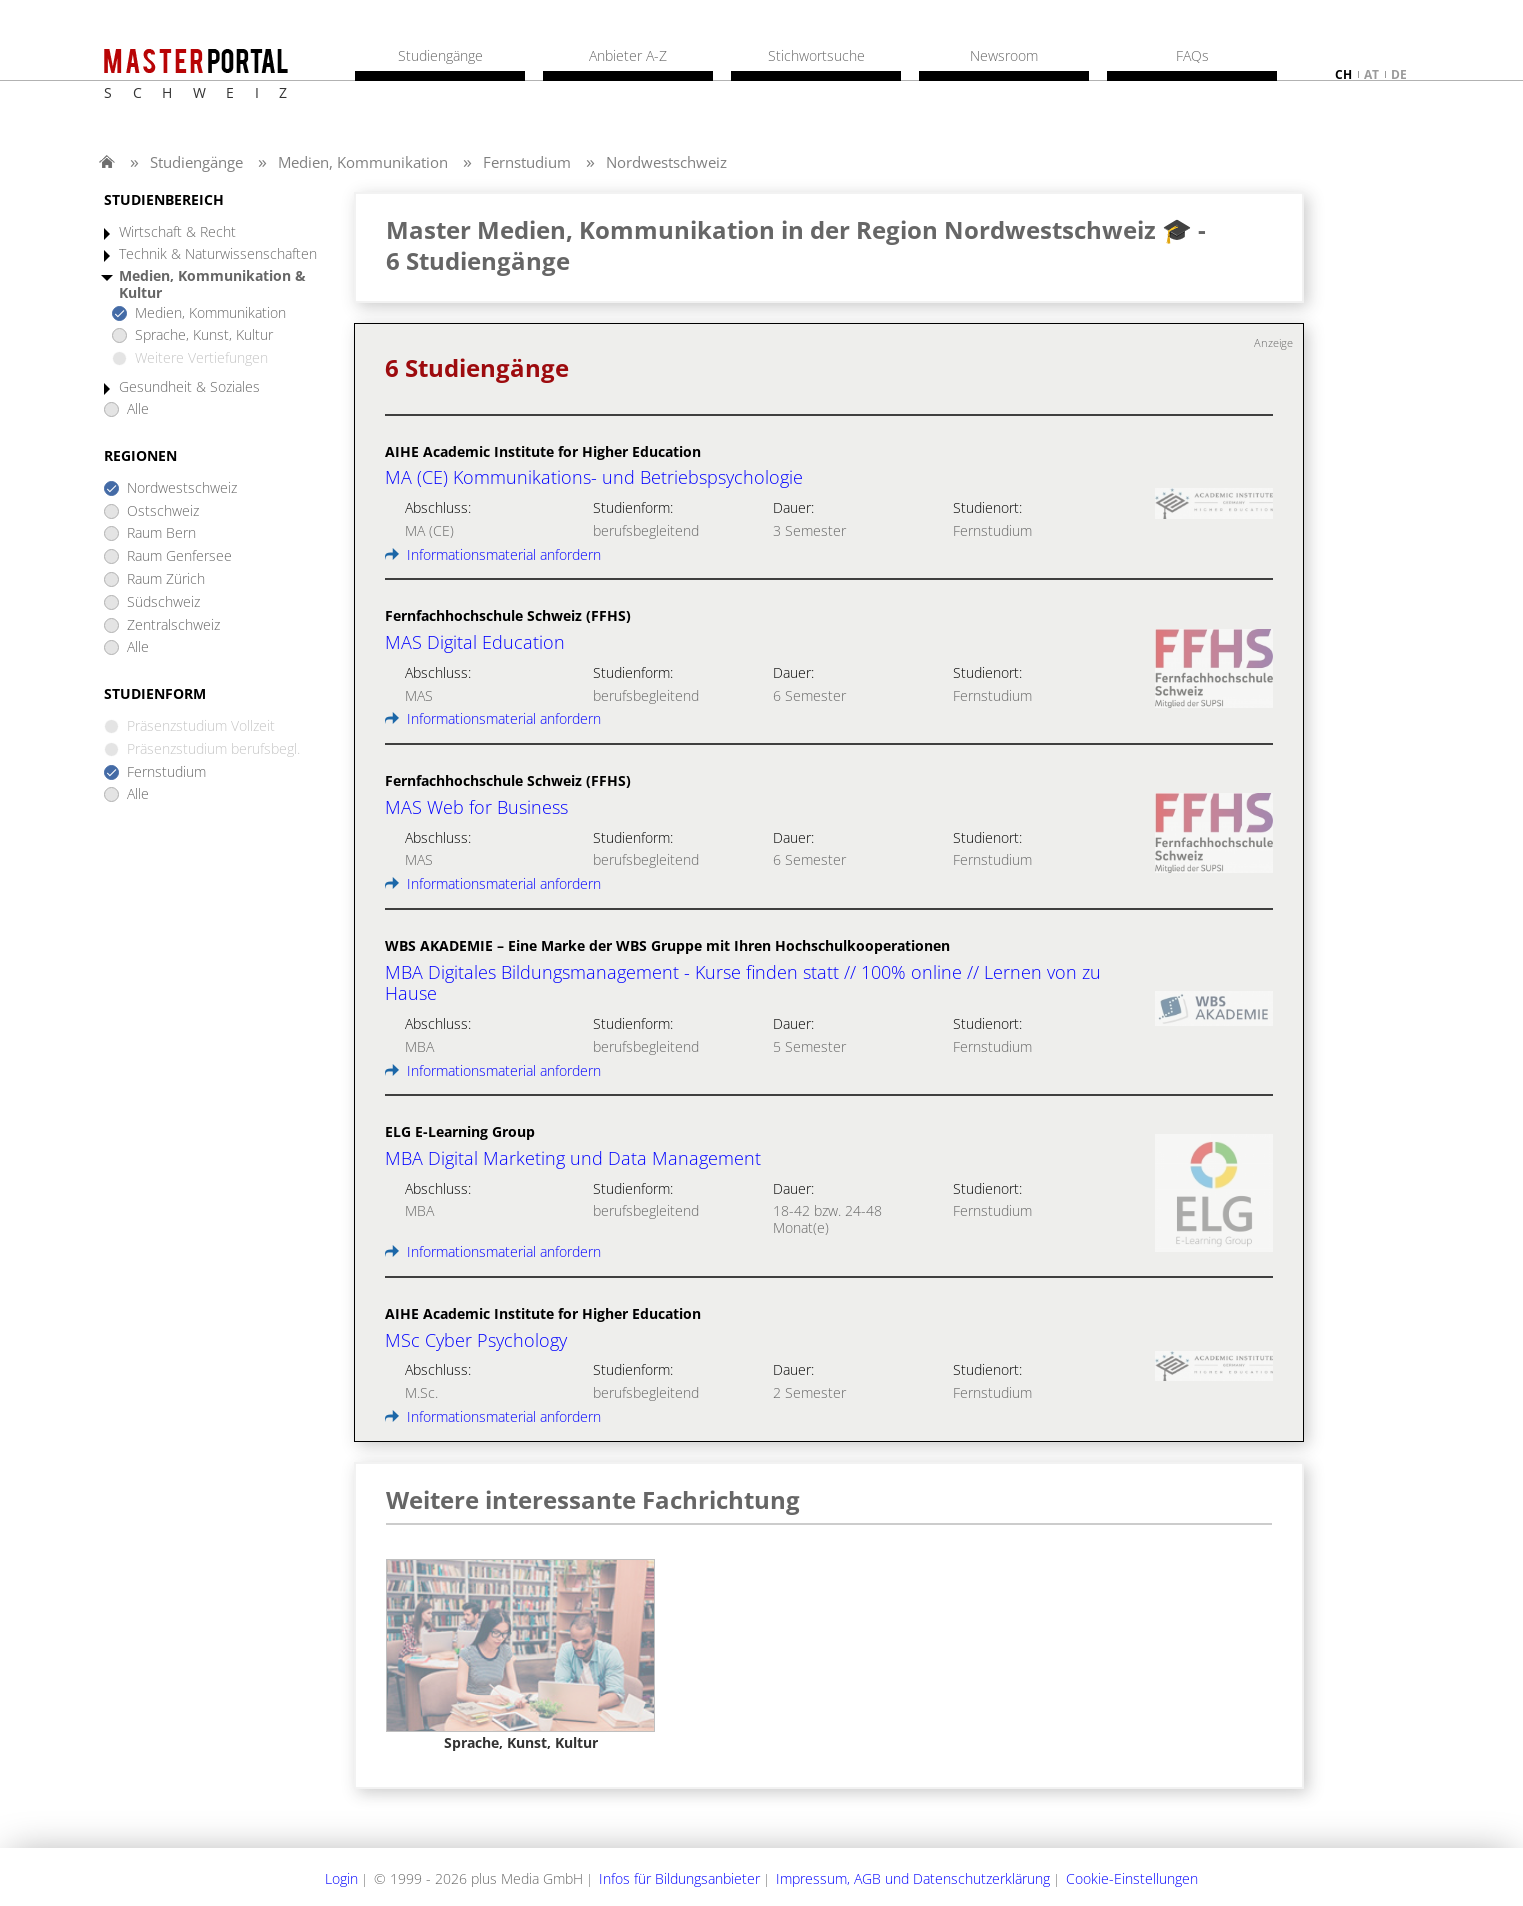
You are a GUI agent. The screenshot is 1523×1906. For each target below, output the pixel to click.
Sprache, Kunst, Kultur (204, 335)
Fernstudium (527, 162)
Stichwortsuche (816, 56)
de (1399, 74)
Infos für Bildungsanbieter (679, 1878)
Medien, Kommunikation (363, 162)
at (1371, 74)
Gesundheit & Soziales (189, 387)
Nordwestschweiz (666, 162)
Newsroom (1004, 56)
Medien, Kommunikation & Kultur (212, 285)
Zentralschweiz (173, 625)
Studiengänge (196, 162)
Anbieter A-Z (628, 56)
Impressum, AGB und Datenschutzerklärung (913, 1878)
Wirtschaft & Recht (177, 232)
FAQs (1192, 56)
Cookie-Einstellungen (1132, 1878)
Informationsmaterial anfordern (493, 554)
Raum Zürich (166, 579)
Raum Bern (161, 533)
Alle (138, 409)
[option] (520, 1655)
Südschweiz (163, 602)
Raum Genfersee (179, 556)
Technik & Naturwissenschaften (218, 254)
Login (341, 1878)
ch (1343, 74)
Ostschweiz (163, 511)
